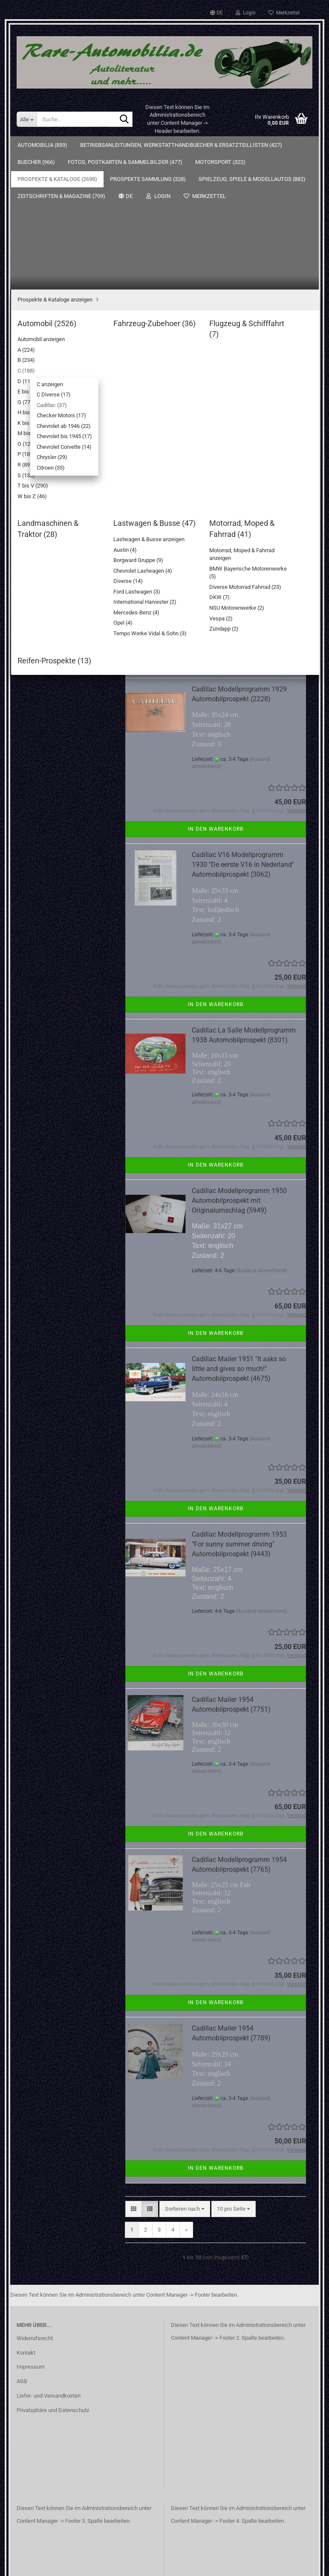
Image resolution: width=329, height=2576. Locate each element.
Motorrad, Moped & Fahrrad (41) (62, 671)
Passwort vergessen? (49, 875)
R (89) (43, 570)
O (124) (45, 545)
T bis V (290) (51, 594)
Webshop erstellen (137, 2559)
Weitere (91, 145)
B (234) (45, 339)
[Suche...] (27, 119)
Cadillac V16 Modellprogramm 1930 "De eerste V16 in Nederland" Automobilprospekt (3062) (243, 728)
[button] (216, 12)
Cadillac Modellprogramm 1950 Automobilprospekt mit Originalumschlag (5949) (239, 1064)
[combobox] (184, 346)
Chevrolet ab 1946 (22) (70, 412)
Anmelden (64, 845)
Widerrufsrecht (35, 2202)
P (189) (45, 557)
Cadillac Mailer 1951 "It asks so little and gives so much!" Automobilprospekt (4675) (239, 1232)
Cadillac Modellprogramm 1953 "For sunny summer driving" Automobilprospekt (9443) (239, 1408)
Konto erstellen (41, 863)
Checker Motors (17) (67, 399)
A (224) (45, 327)
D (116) (45, 473)
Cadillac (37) (58, 387)
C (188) (45, 351)
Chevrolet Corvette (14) (70, 436)
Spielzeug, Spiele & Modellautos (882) (46, 723)
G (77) (43, 497)
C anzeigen (56, 363)
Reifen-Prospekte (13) (56, 687)
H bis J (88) (50, 509)
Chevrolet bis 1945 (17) (70, 424)
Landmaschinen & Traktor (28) (66, 643)
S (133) (45, 582)
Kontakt (26, 2216)
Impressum (30, 2230)
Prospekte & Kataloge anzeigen (67, 290)
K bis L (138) (51, 521)
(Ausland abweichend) (261, 464)
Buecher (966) (40, 217)
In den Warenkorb (215, 527)
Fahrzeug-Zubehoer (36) (59, 618)
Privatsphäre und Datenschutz (53, 2274)
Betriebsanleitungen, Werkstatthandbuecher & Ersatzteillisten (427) (53, 193)
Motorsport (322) (43, 259)
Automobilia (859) (42, 145)
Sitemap (33, 923)
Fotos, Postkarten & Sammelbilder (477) (47, 238)
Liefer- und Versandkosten (49, 2259)
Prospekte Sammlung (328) (56, 702)
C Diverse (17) (60, 375)
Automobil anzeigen (60, 314)
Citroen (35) (57, 460)
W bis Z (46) (51, 606)
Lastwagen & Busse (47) (59, 655)
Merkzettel (284, 13)
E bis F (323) (51, 485)
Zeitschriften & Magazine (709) (53, 747)
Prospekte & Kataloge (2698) (57, 276)
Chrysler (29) (58, 448)
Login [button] (246, 13)
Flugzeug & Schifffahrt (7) (61, 631)
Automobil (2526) (50, 302)
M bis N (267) (52, 533)
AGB (22, 2245)
